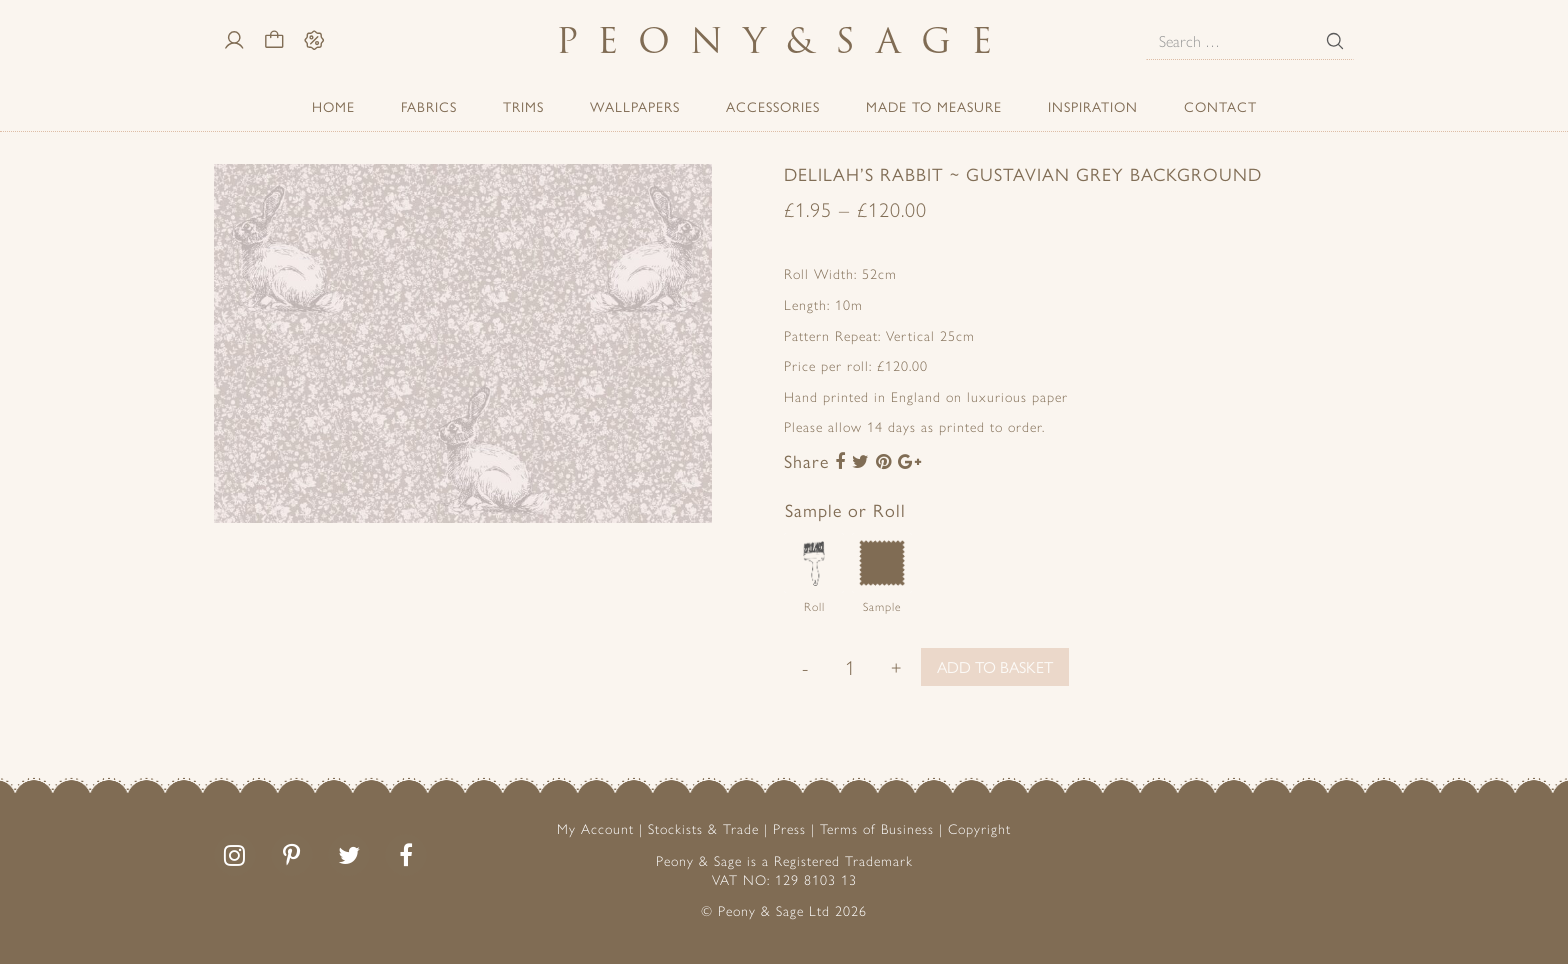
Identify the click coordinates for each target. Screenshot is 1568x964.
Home (333, 106)
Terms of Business (877, 828)
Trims (523, 106)
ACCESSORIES (773, 106)
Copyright (979, 828)
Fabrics (429, 106)
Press (789, 828)
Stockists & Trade (703, 828)
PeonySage (784, 40)
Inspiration (1093, 106)
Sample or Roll (845, 509)
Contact (1220, 106)
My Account (595, 828)
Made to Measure (934, 106)
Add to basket (995, 666)
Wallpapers (635, 106)
